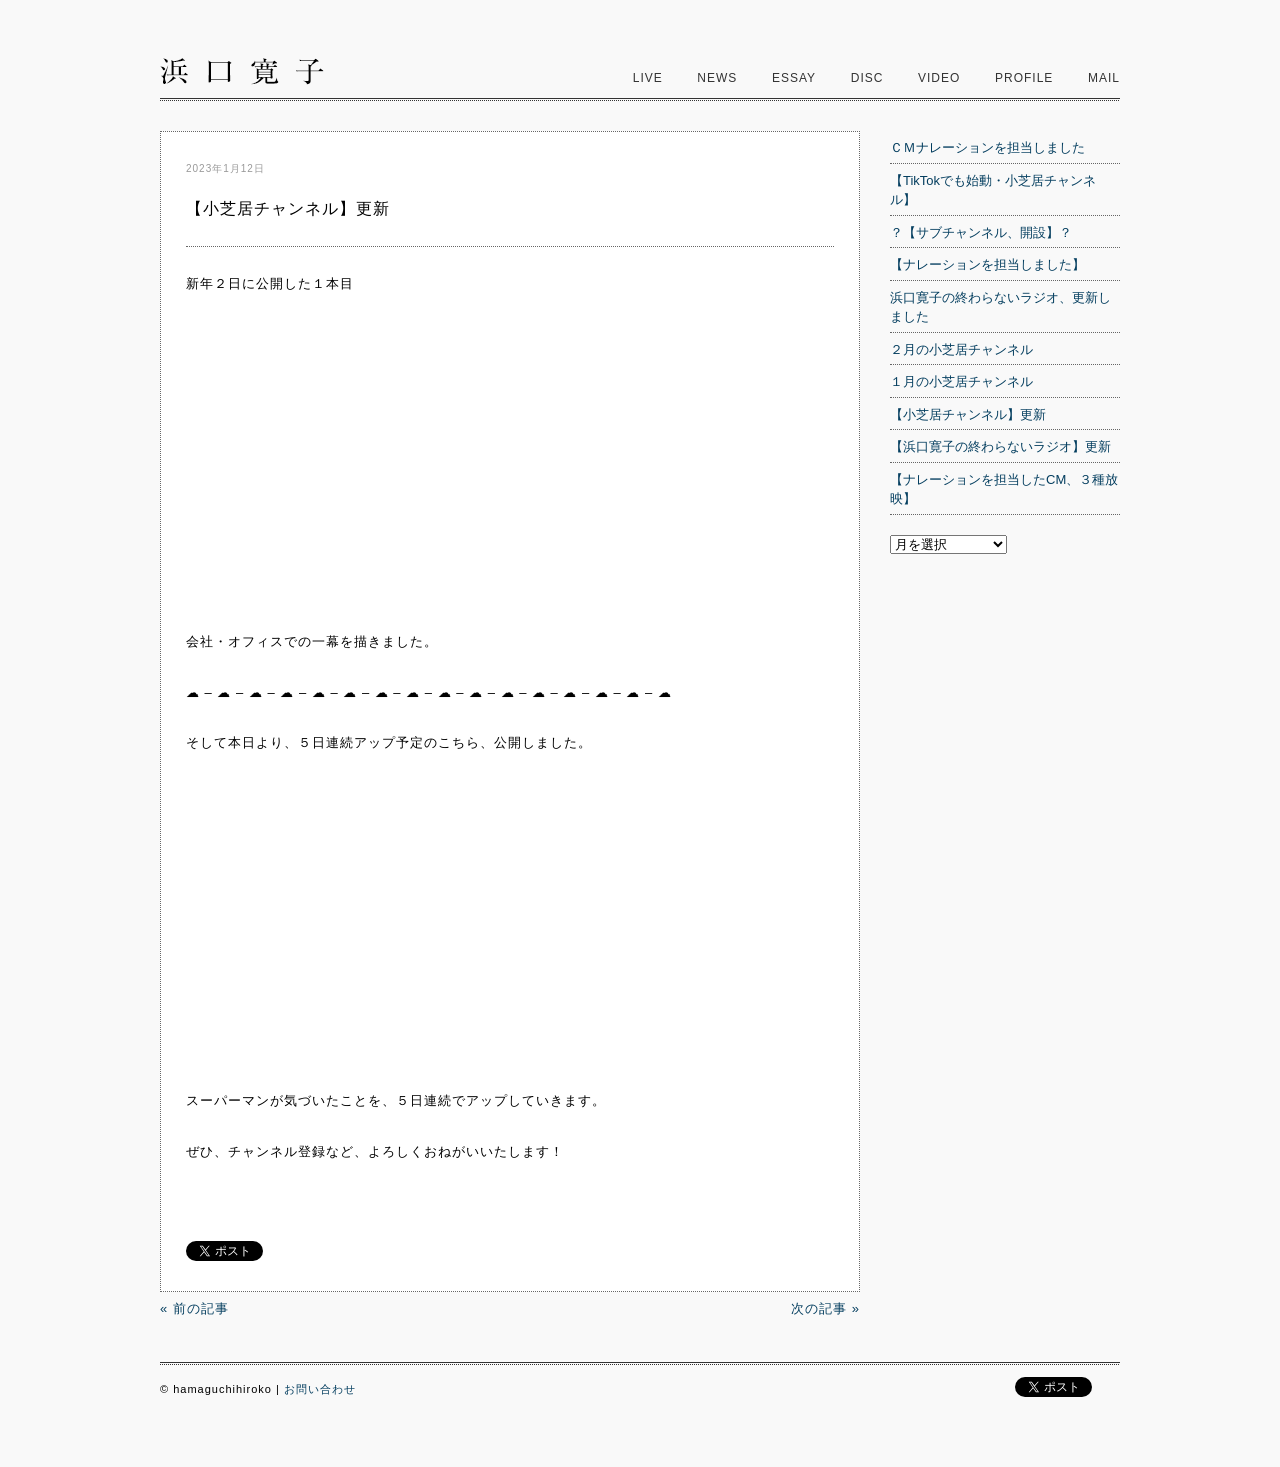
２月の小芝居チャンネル (961, 349)
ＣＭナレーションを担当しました (987, 147)
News (717, 78)
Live (648, 78)
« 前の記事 (194, 1308)
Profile (1024, 78)
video (939, 78)
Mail (1104, 78)
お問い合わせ (320, 1389)
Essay (794, 78)
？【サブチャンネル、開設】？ (981, 232)
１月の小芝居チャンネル (961, 381)
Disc (867, 78)
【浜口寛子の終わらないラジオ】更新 (1000, 446)
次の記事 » (825, 1308)
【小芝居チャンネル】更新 (968, 414)
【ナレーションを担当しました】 (987, 264)
